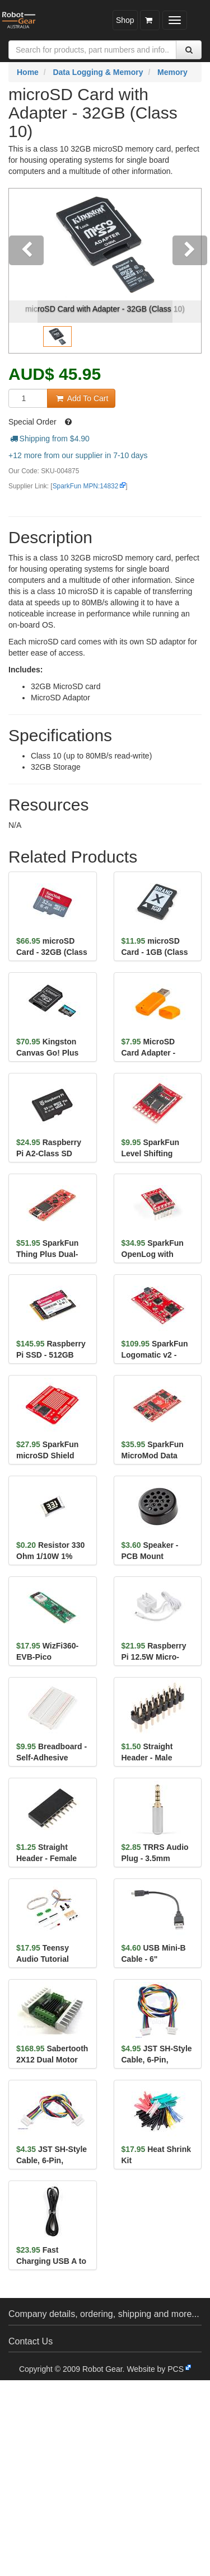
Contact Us (30, 2341)
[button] (23, 271)
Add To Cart (81, 398)
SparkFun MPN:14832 (86, 486)
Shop (125, 20)
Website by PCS (155, 2369)
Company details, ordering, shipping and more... (103, 2314)
